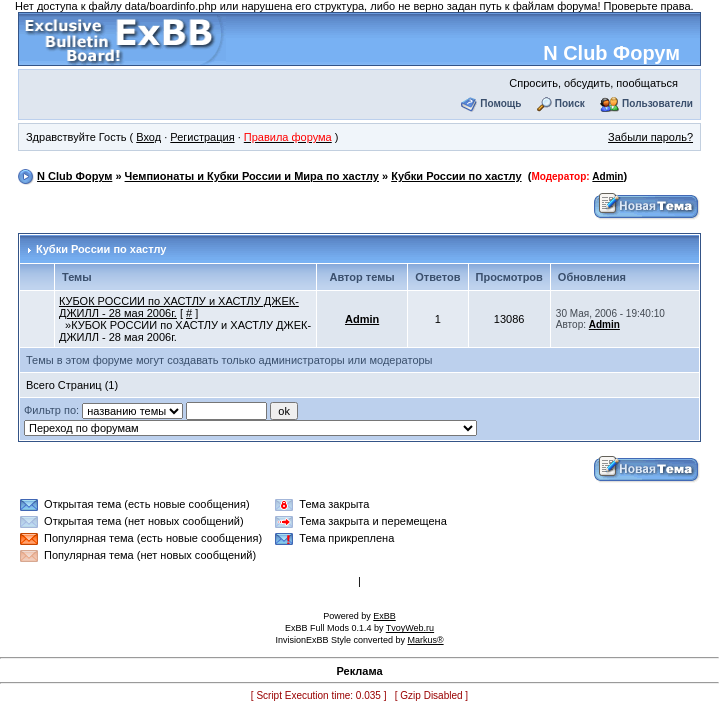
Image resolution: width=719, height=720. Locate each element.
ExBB (384, 616)
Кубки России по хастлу (456, 176)
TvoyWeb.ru (410, 628)
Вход (148, 137)
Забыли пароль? (650, 137)
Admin (607, 176)
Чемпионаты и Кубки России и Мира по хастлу (252, 176)
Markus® (425, 640)
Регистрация (202, 137)
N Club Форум (611, 53)
